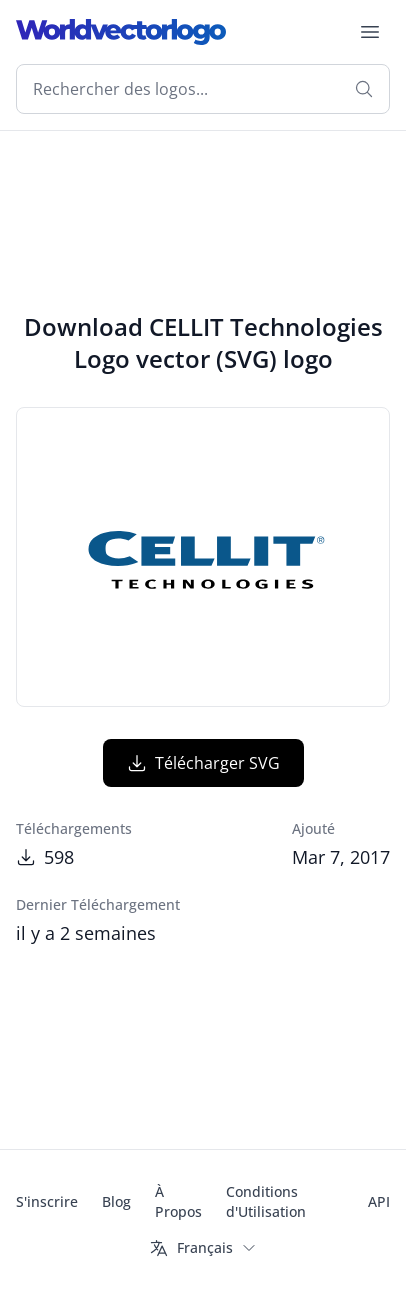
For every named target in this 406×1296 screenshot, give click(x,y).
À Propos (178, 1201)
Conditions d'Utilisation (266, 1201)
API (379, 1201)
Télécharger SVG (203, 763)
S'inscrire (47, 1201)
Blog (116, 1201)
